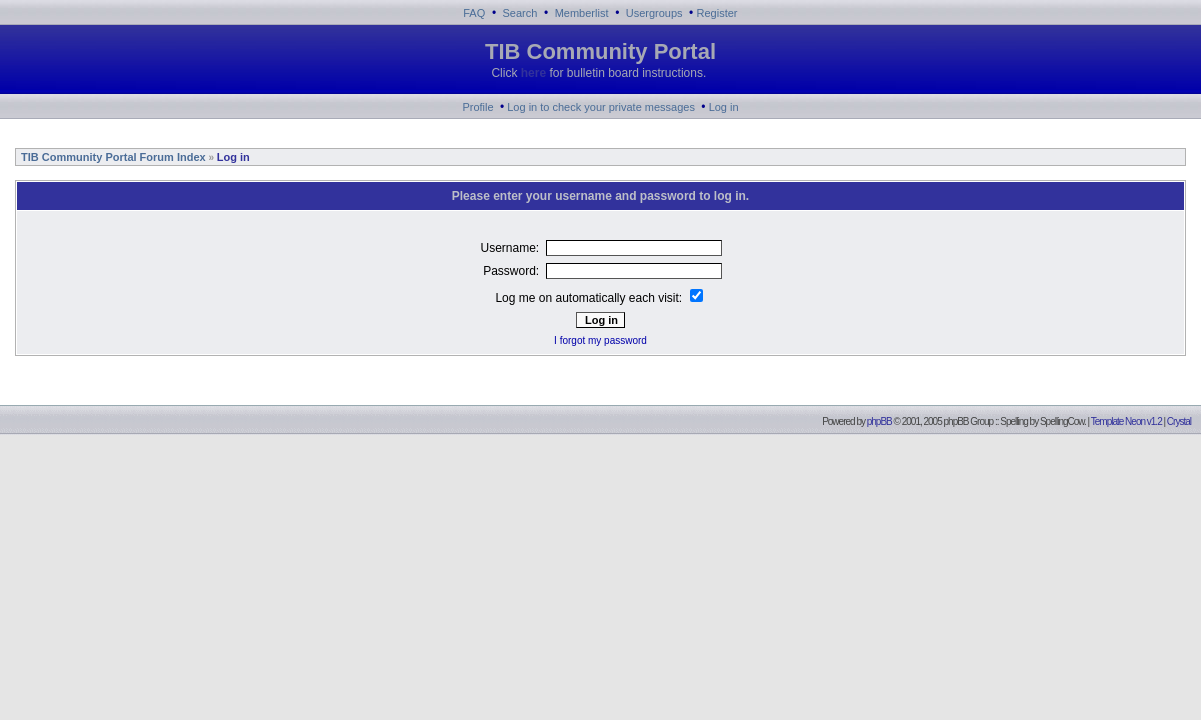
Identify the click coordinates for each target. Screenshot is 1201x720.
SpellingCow (1062, 421)
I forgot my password (600, 340)
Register (717, 13)
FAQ (474, 13)
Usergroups (654, 13)
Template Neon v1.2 (1126, 421)
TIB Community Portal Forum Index (112, 157)
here (533, 73)
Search (520, 13)
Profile (477, 107)
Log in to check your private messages (601, 107)
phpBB (879, 421)
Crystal (1179, 421)
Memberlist (582, 13)
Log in (724, 107)
